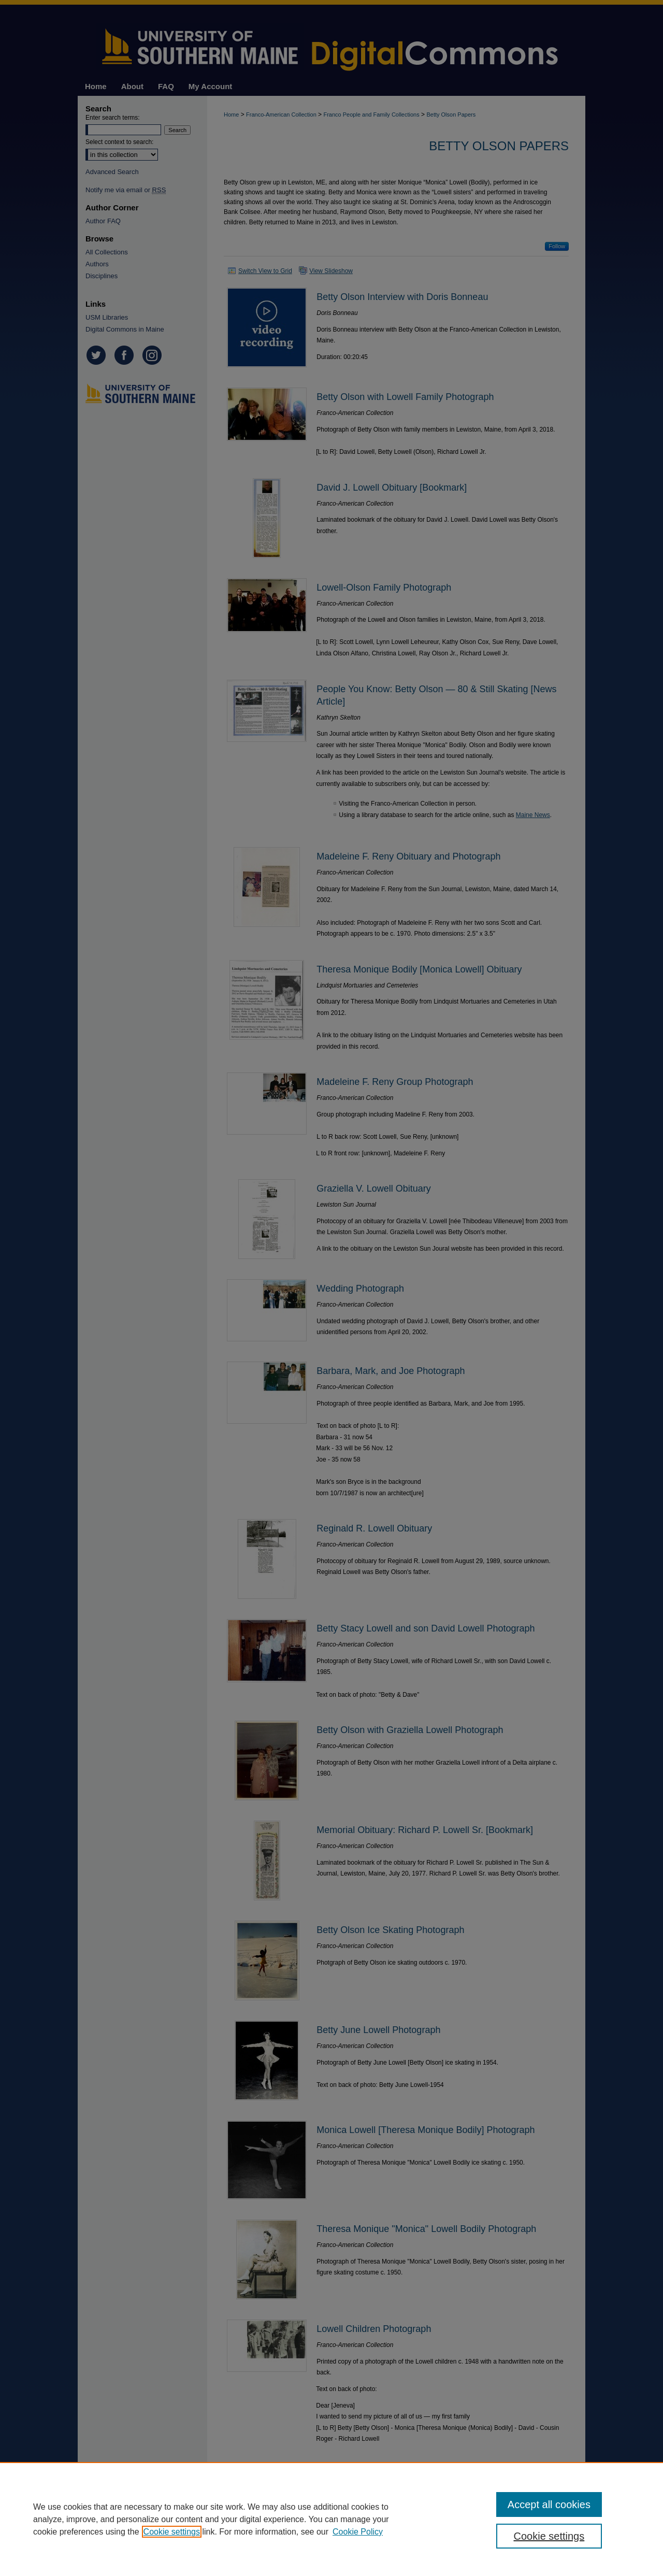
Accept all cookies (549, 2504)
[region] (331, 2519)
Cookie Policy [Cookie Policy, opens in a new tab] (358, 2531)
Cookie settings (171, 2531)
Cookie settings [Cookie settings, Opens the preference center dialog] (549, 2536)
